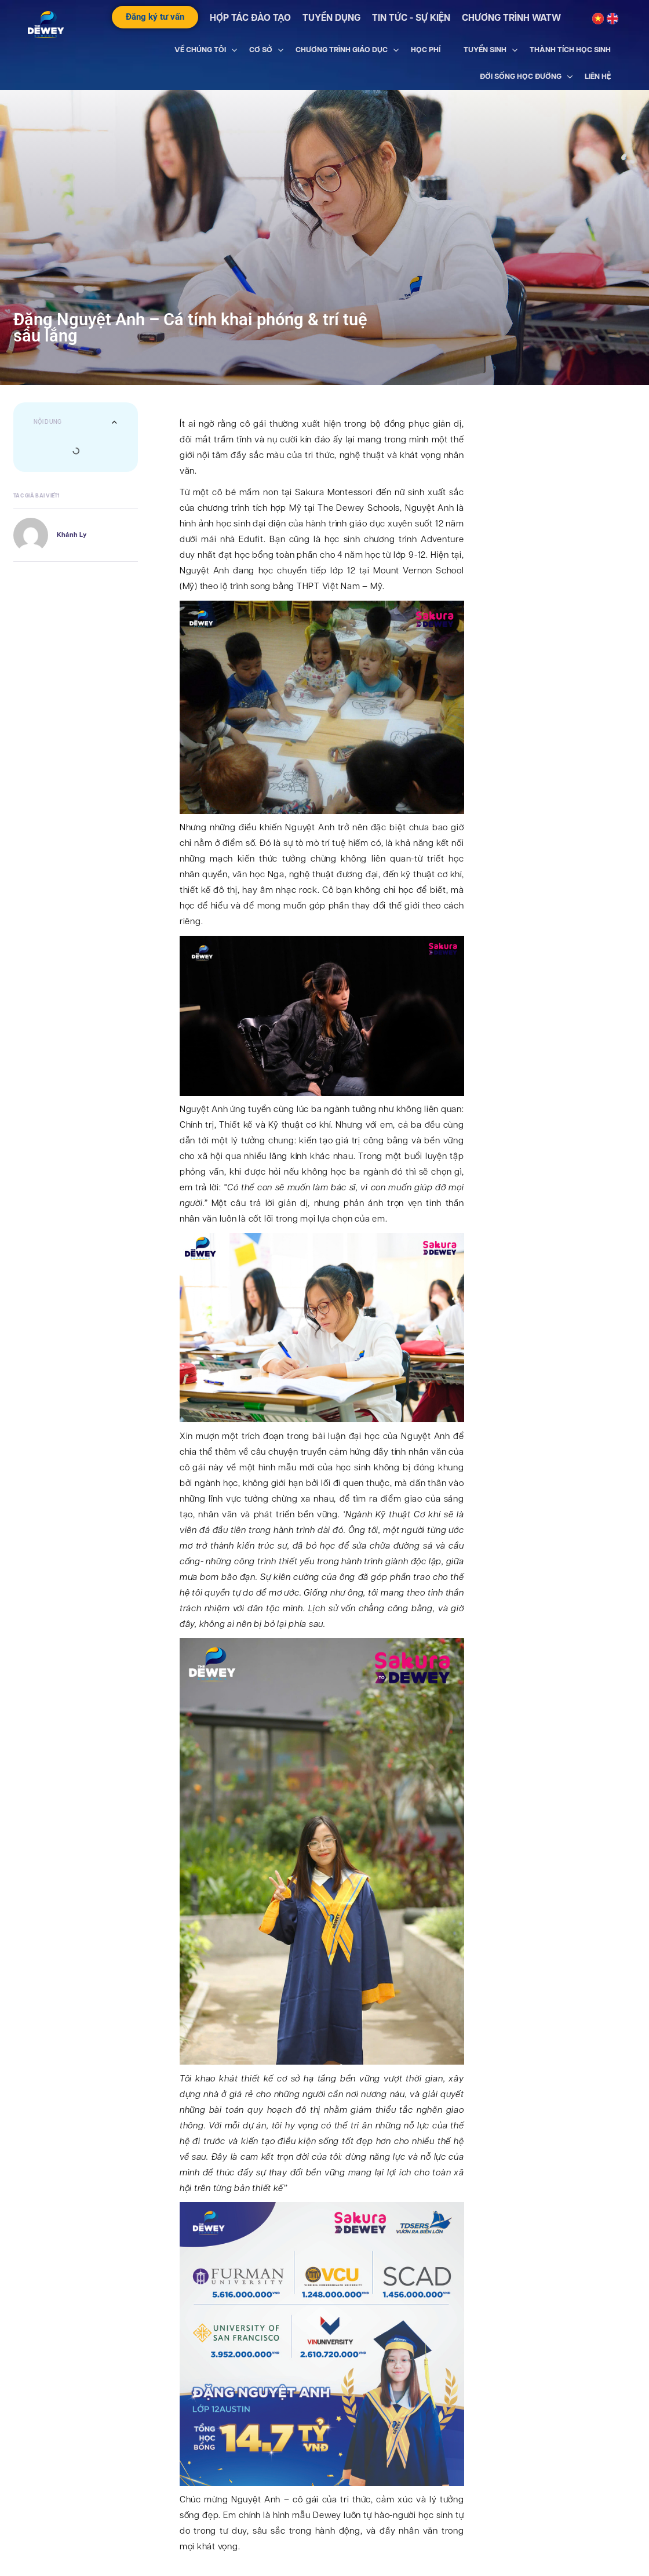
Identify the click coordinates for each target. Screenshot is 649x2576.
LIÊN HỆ (598, 76)
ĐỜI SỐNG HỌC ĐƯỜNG (521, 76)
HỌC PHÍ (425, 49)
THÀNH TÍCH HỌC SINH (570, 49)
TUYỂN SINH (485, 49)
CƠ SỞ (260, 49)
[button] (114, 422)
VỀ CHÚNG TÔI (200, 49)
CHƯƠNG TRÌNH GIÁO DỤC (342, 49)
